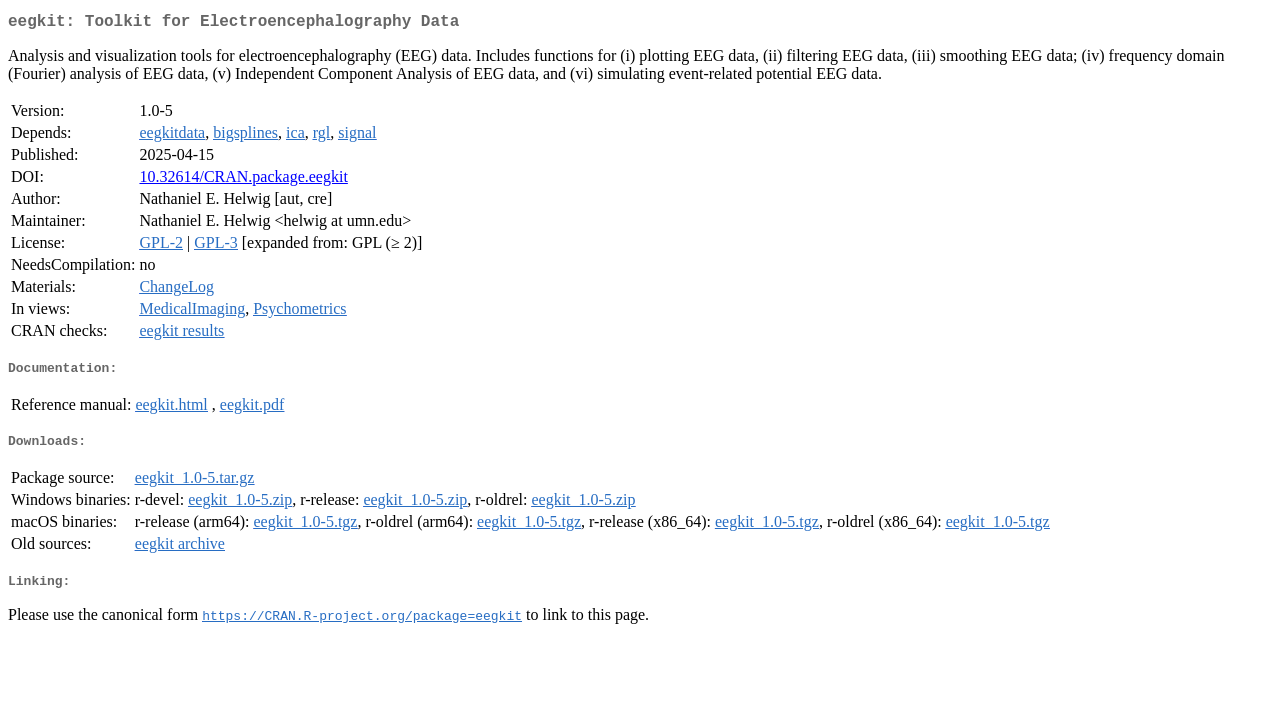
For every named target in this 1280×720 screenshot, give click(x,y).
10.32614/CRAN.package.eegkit (243, 180)
